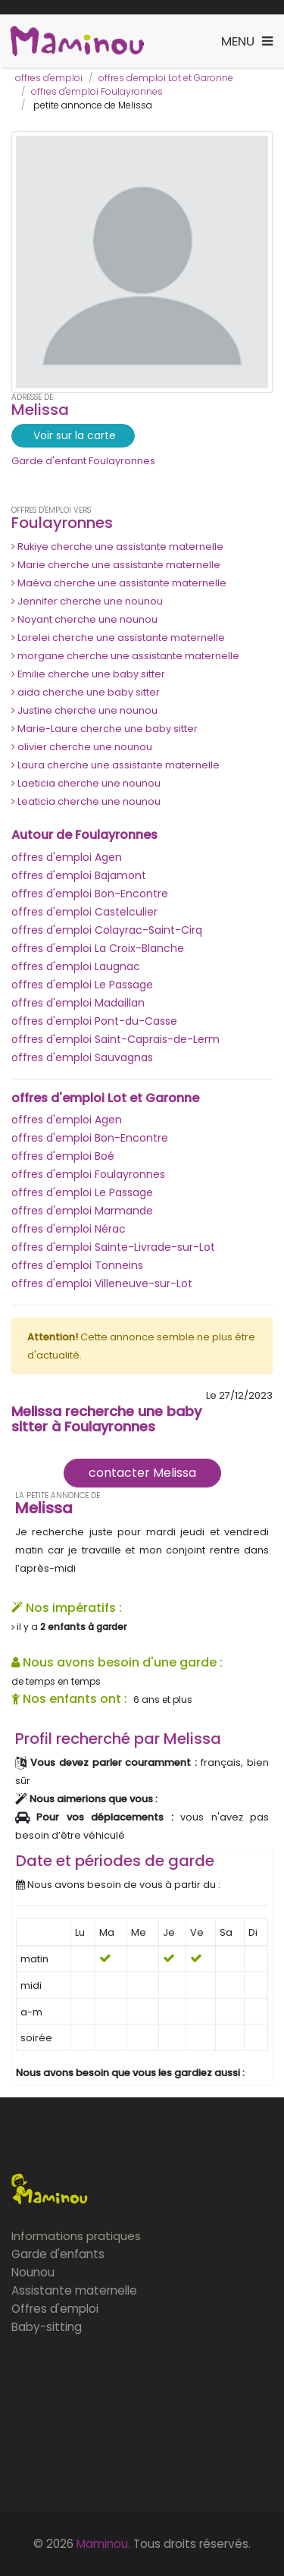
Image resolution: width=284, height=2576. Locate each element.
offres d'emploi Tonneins (77, 1265)
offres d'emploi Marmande (82, 1210)
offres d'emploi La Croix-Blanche (97, 948)
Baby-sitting (46, 2327)
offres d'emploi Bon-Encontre (89, 893)
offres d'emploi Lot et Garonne (165, 77)
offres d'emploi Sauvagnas (82, 1057)
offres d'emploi (49, 77)
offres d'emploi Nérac (68, 1228)
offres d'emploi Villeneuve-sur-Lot (101, 1283)
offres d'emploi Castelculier (84, 911)
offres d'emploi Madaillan (78, 1002)
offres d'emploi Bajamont (78, 875)
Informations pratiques (76, 2236)
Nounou (33, 2272)
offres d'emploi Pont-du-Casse (94, 1021)
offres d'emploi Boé (62, 1156)
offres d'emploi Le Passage (82, 984)
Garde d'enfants (58, 2254)
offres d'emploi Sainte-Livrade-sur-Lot (113, 1247)
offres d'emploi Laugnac (75, 966)
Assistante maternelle (74, 2290)
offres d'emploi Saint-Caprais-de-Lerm (115, 1039)
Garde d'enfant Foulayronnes (83, 460)
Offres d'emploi (54, 2309)
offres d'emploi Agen (66, 857)
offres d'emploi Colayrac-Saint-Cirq (106, 930)
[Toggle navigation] (246, 41)
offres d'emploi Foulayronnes (97, 91)
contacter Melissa (142, 1472)
